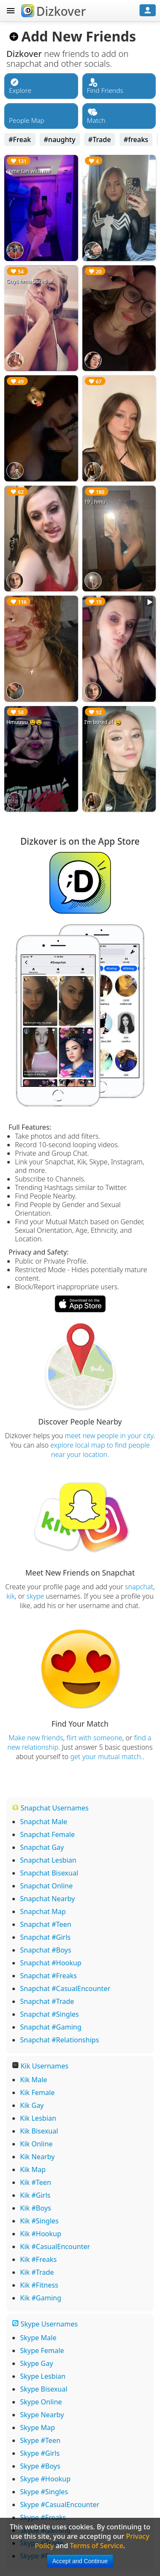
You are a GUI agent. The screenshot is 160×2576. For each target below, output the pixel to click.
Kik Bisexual (39, 2131)
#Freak (20, 139)
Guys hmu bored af (29, 281)
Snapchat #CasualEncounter (65, 1988)
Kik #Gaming (40, 2298)
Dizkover (53, 11)
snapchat (139, 1586)
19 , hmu (95, 501)
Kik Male (33, 2079)
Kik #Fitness (39, 2285)
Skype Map (37, 2427)
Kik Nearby (37, 2156)
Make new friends (36, 1737)
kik (10, 1596)
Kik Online (36, 2144)
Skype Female (42, 2350)
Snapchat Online (46, 1885)
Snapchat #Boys (45, 1950)
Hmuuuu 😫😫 (24, 722)
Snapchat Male (43, 1821)
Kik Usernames (40, 2066)
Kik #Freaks (38, 2259)
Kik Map (33, 2169)
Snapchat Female (47, 1834)
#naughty (60, 139)
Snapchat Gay (42, 1847)
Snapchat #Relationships (59, 2040)
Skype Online (41, 2402)
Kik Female (37, 2092)
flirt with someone (94, 1737)
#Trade (99, 139)
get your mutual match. (106, 1756)
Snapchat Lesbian (48, 1860)
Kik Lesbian (38, 2118)
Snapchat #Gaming (50, 2027)
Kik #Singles (39, 2221)
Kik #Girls (35, 2195)
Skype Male (38, 2337)
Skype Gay (36, 2363)
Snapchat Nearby (47, 1898)
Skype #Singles (44, 2491)
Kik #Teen (35, 2182)
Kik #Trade (37, 2272)
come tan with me (28, 171)
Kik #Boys (35, 2208)
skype (35, 1596)
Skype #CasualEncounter (59, 2504)
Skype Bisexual (43, 2389)
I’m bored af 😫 (103, 722)
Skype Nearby (42, 2414)
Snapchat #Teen (45, 1924)
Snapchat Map (43, 1911)
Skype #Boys (40, 2466)
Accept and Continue (80, 2561)
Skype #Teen (40, 2440)
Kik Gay (32, 2105)
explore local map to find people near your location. (100, 1449)
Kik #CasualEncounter (55, 2246)
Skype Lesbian (42, 2376)
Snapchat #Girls (45, 1937)
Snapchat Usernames (50, 1808)
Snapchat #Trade (47, 2001)
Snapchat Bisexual (49, 1873)
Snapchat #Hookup (50, 1963)
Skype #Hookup (45, 2479)
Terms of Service (96, 2545)
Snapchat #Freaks (48, 1975)
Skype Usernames (45, 2324)
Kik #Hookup (40, 2233)
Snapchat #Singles (49, 2014)
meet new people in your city (109, 1435)
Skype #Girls (40, 2453)
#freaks (136, 139)
